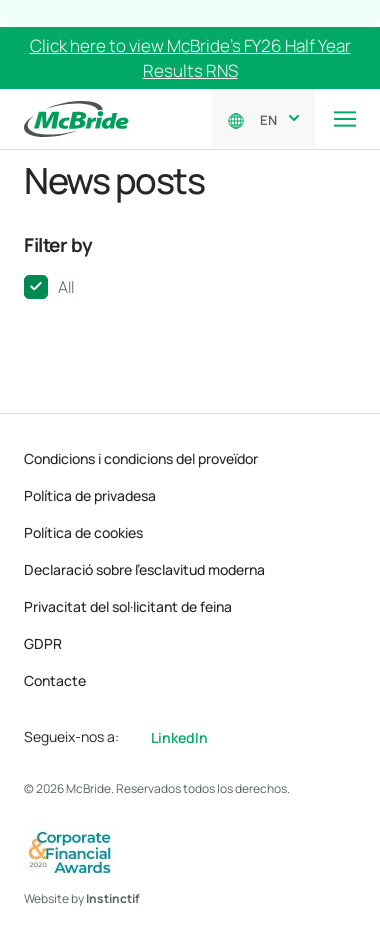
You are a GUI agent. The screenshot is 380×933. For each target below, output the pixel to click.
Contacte (55, 680)
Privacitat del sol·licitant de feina (128, 606)
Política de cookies (83, 532)
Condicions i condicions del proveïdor (141, 458)
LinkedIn (179, 737)
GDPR (43, 643)
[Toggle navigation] (345, 119)
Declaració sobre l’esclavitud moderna (144, 569)
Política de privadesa (90, 495)
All (66, 287)
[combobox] (275, 118)
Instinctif (113, 898)
